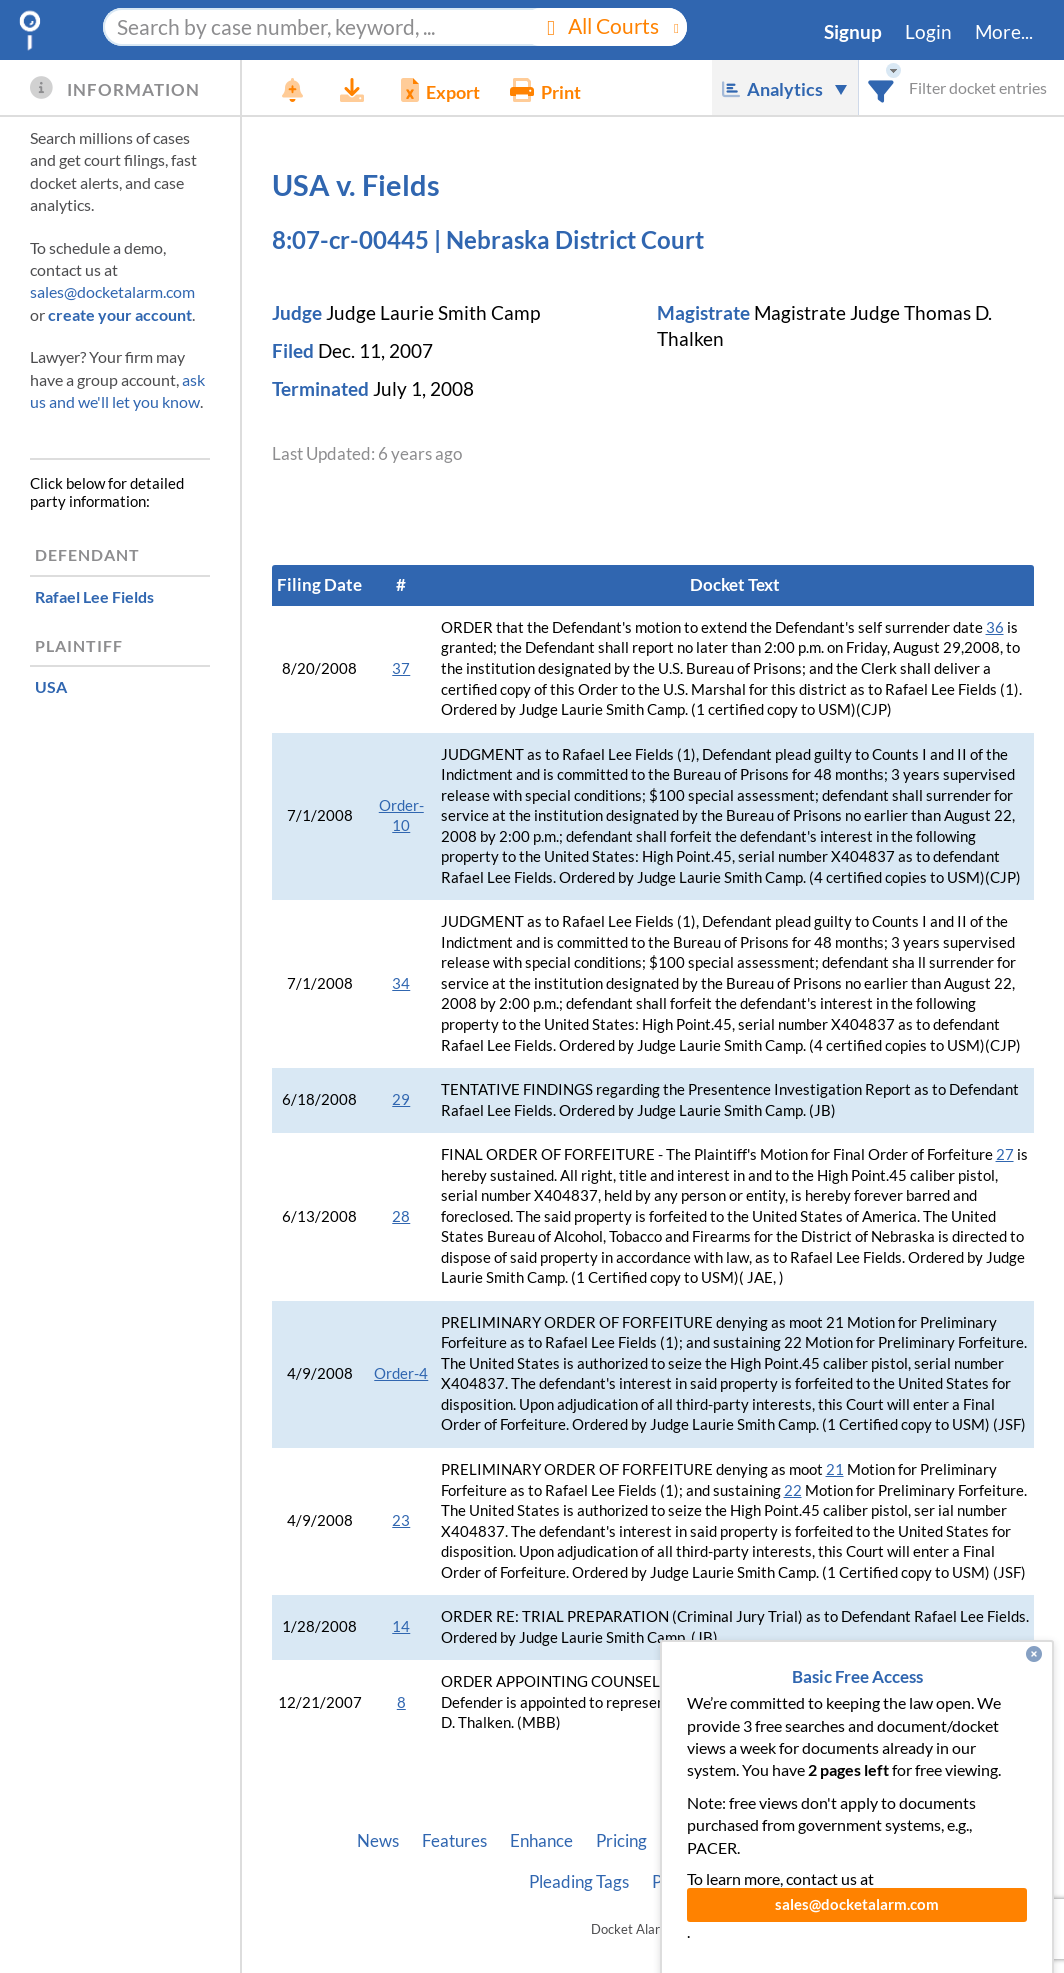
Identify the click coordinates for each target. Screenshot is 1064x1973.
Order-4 (401, 1373)
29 (401, 1099)
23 (401, 1520)
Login (928, 32)
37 (401, 668)
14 (401, 1626)
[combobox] (881, 87)
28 (401, 1216)
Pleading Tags (579, 1882)
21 (835, 1469)
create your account (120, 314)
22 (793, 1490)
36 (995, 627)
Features (454, 1841)
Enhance (541, 1841)
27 (1005, 1154)
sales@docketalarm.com (112, 291)
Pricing (621, 1841)
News (378, 1841)
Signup (853, 32)
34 (401, 983)
